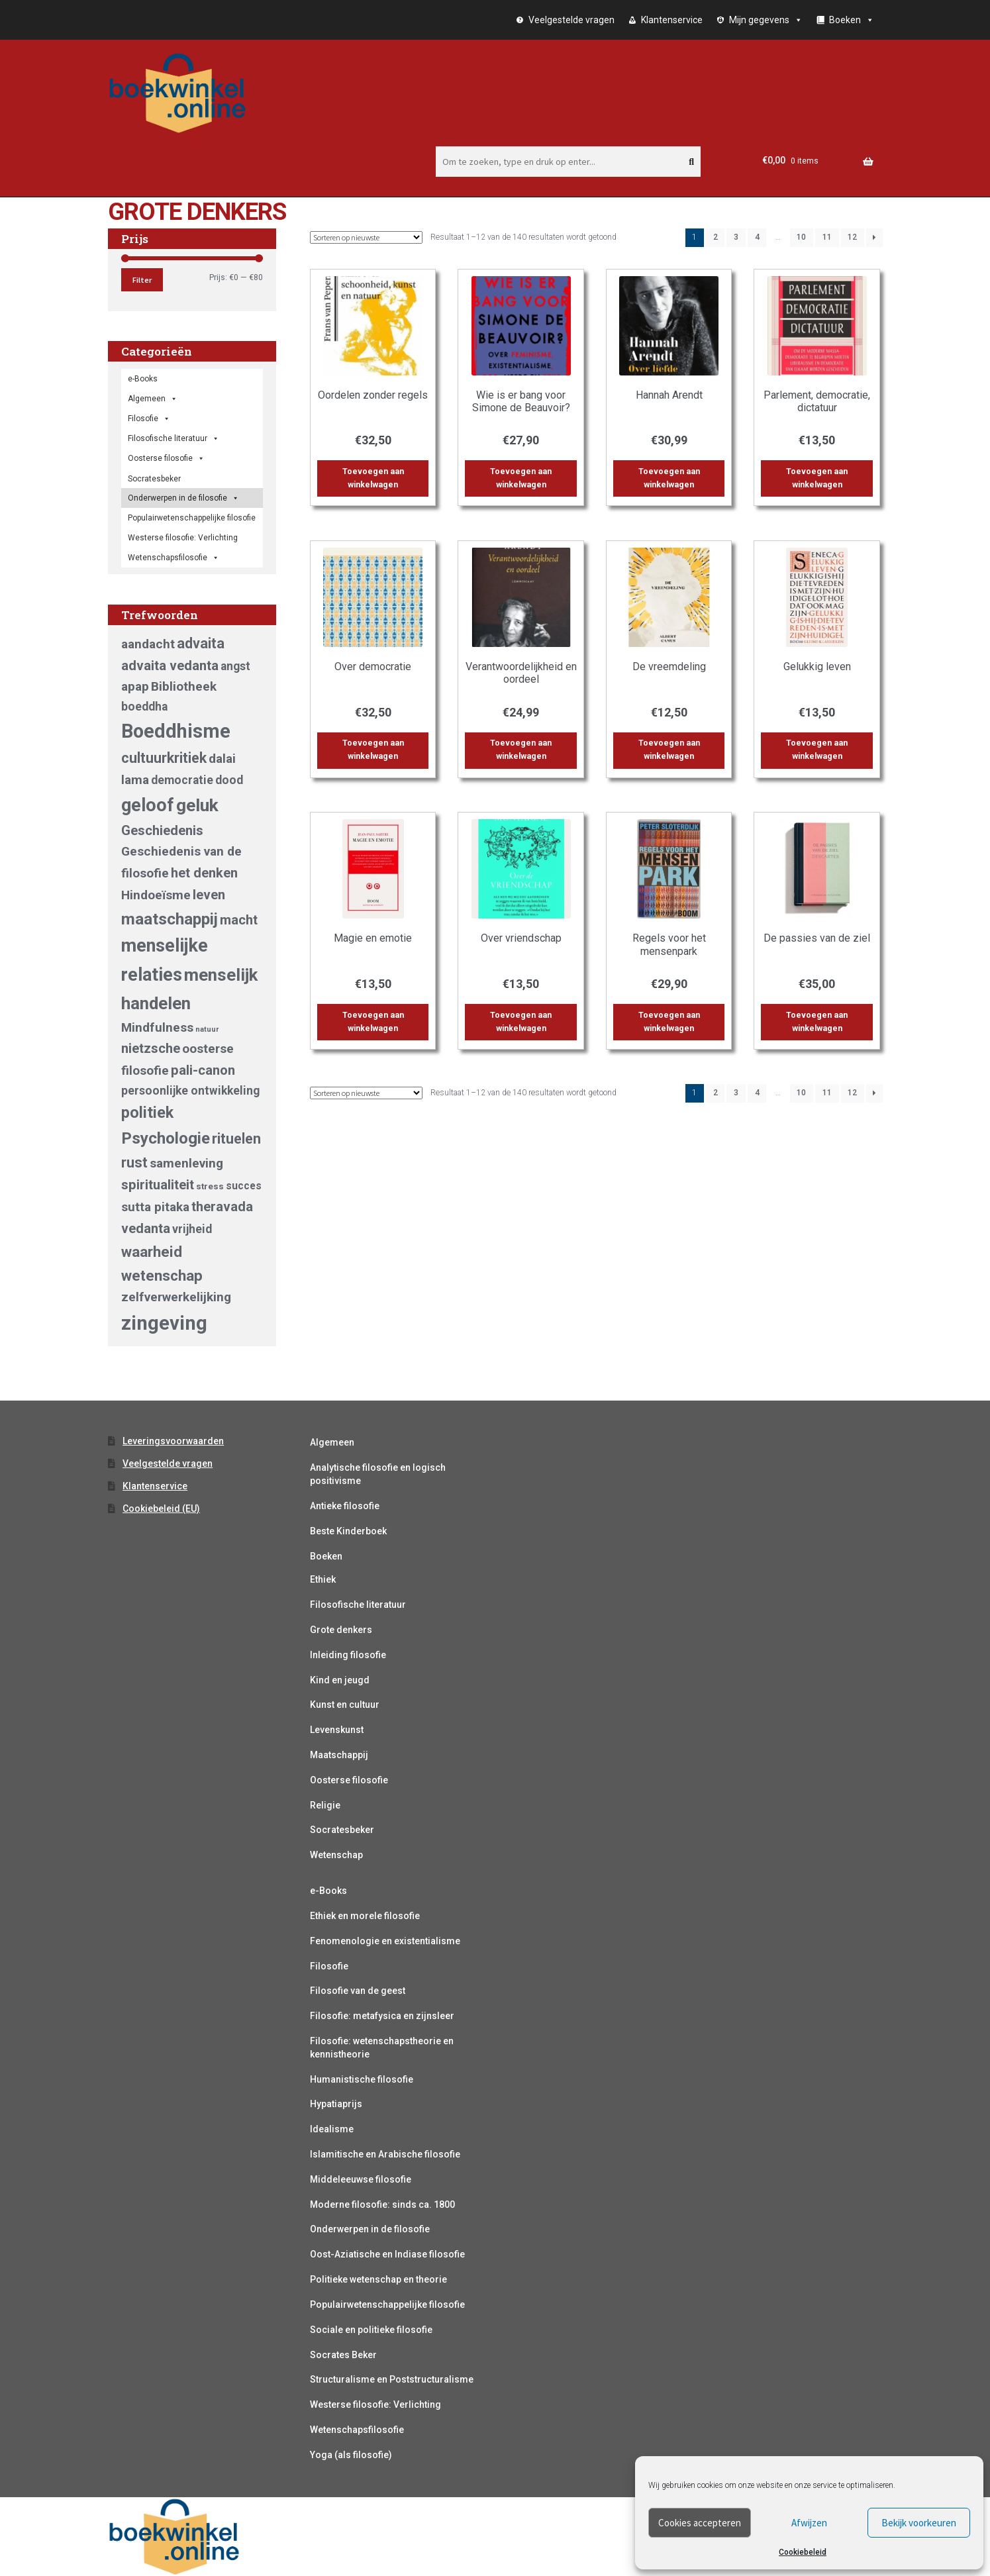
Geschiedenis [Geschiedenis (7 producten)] (162, 830)
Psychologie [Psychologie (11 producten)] (165, 1138)
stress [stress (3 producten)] (210, 1186)
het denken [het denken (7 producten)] (204, 873)
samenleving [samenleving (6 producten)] (186, 1163)
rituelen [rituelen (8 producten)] (236, 1138)
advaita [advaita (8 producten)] (200, 643)
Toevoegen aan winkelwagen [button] (373, 478)
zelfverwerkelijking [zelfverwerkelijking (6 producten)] (176, 1297)
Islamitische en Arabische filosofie (385, 2154)
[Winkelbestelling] (366, 237)
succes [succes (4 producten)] (244, 1185)
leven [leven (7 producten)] (209, 895)
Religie (325, 1805)
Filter (142, 280)
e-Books (143, 378)
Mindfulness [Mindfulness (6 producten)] (157, 1027)
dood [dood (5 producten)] (229, 780)
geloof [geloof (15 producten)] (147, 805)
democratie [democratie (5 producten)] (182, 780)
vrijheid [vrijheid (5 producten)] (192, 1229)
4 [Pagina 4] (757, 237)
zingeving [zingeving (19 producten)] (164, 1323)
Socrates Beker (343, 2355)
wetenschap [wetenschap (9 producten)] (162, 1275)
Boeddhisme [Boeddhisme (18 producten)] (175, 731)
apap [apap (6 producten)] (135, 686)
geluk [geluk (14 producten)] (197, 805)
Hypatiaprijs (336, 2104)
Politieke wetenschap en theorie (378, 2279)
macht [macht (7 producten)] (239, 920)
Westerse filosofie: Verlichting (183, 537)
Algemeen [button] (152, 398)
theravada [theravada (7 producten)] (222, 1206)
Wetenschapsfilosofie (173, 557)
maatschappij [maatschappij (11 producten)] (169, 918)
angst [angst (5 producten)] (235, 666)
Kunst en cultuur (344, 1704)
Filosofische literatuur (173, 438)
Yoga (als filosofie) (351, 2455)
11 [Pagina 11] (827, 237)
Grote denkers (341, 1629)
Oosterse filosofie (166, 458)
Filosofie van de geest (357, 1990)
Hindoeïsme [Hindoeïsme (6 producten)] (156, 895)
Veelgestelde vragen (571, 20)
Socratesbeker (342, 1829)
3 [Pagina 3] (736, 237)
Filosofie (149, 418)
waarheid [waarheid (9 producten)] (151, 1251)
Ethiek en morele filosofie (365, 1915)
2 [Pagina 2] (715, 237)
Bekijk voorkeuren (918, 2522)
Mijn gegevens (766, 20)
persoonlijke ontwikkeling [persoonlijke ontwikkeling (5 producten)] (190, 1090)
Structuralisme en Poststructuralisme (391, 2379)
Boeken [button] (851, 20)
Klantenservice (672, 20)
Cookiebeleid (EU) (161, 1508)
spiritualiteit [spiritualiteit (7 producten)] (157, 1185)
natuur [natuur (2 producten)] (207, 1029)
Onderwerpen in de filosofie (183, 498)
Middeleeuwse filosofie (360, 2179)
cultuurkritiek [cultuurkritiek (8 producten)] (164, 758)
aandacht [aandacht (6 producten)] (148, 644)
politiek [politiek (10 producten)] (147, 1112)
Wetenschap (336, 1855)
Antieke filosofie (344, 1506)
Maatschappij (339, 1755)
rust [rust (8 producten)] (134, 1162)
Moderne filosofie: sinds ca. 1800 (382, 2204)
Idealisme (332, 2129)
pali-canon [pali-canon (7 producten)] (203, 1070)
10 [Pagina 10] (801, 237)
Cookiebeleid (802, 2552)
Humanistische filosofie (361, 2079)
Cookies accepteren (699, 2522)
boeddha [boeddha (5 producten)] (144, 706)
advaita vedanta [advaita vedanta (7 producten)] (170, 665)
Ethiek (323, 1579)
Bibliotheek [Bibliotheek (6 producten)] (184, 686)
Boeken (326, 1556)
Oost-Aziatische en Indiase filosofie (387, 2254)
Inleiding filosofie (348, 1655)
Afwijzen (809, 2522)
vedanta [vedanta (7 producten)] (145, 1228)
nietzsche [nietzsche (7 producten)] (150, 1048)
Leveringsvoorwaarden (173, 1441)
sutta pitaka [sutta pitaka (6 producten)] (155, 1206)
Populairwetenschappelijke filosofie (192, 517)
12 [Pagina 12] (852, 237)
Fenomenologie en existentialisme (385, 1941)
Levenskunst (337, 1729)
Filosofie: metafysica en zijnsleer (382, 2015)
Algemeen (332, 1442)
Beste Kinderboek (348, 1531)
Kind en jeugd (340, 1680)
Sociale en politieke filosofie (371, 2329)
